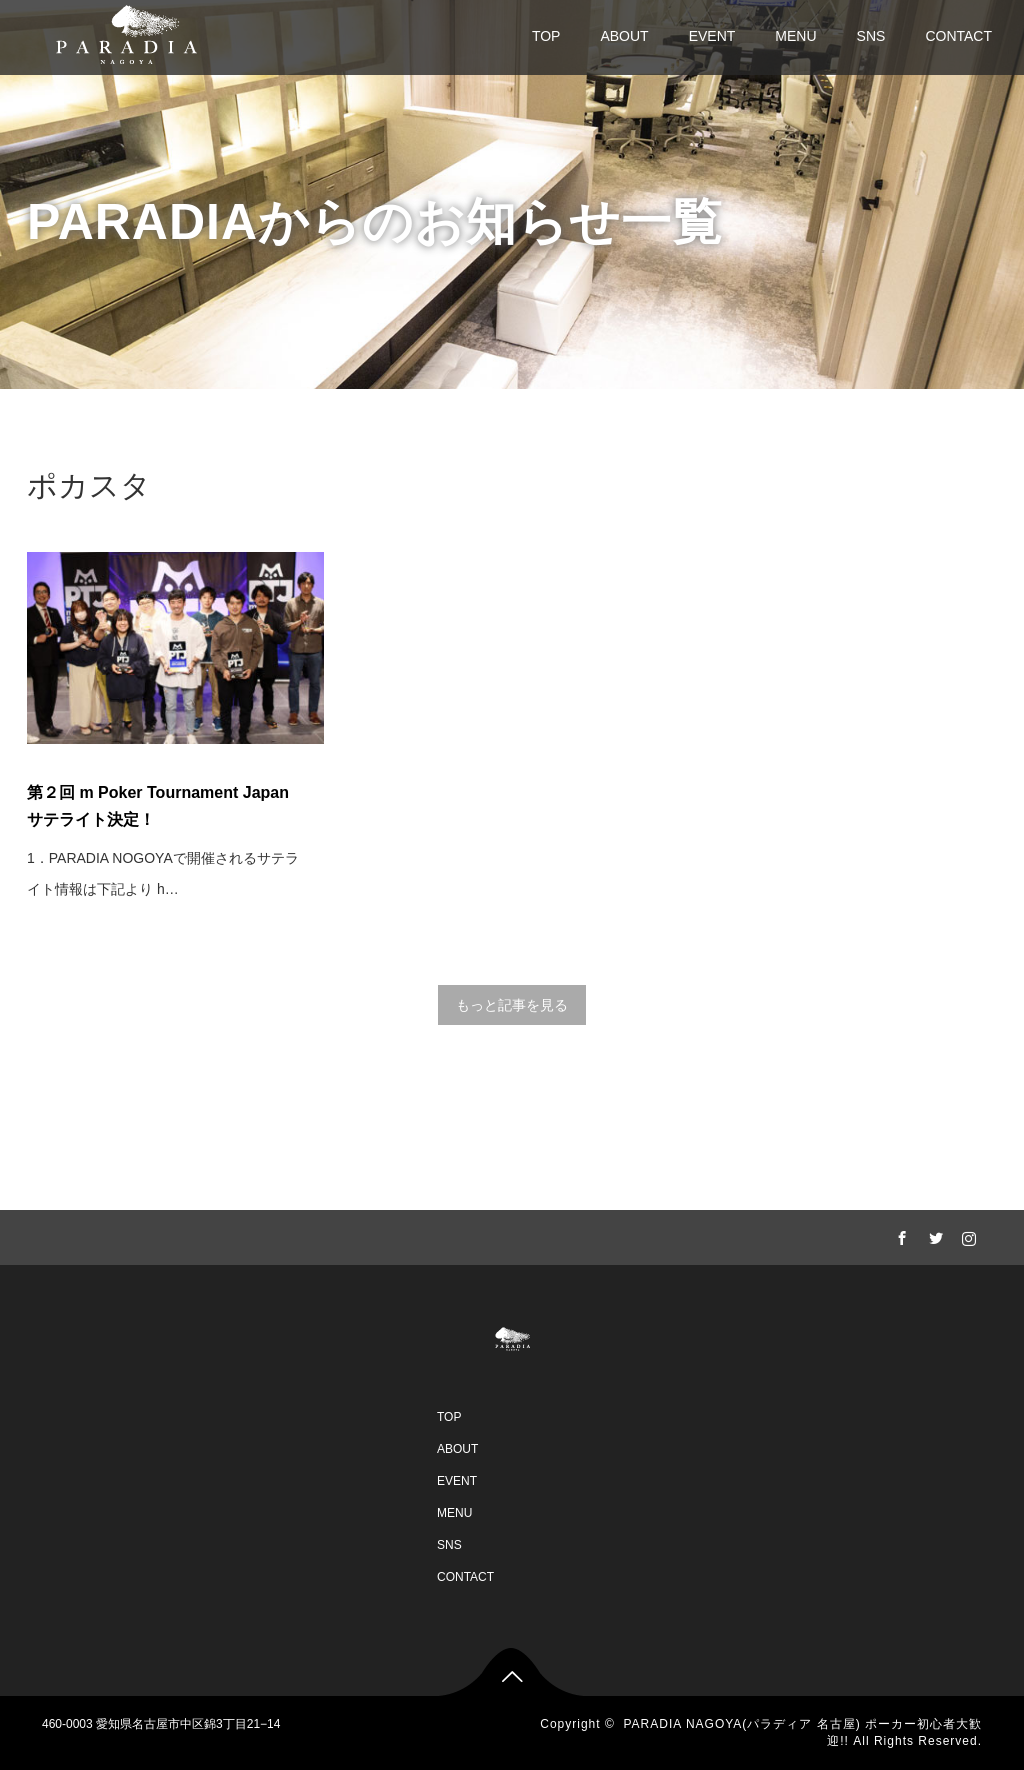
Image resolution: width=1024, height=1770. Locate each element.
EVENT (712, 36)
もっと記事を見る (512, 1005)
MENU (795, 36)
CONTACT (958, 36)
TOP (546, 36)
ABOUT (624, 36)
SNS (871, 36)
